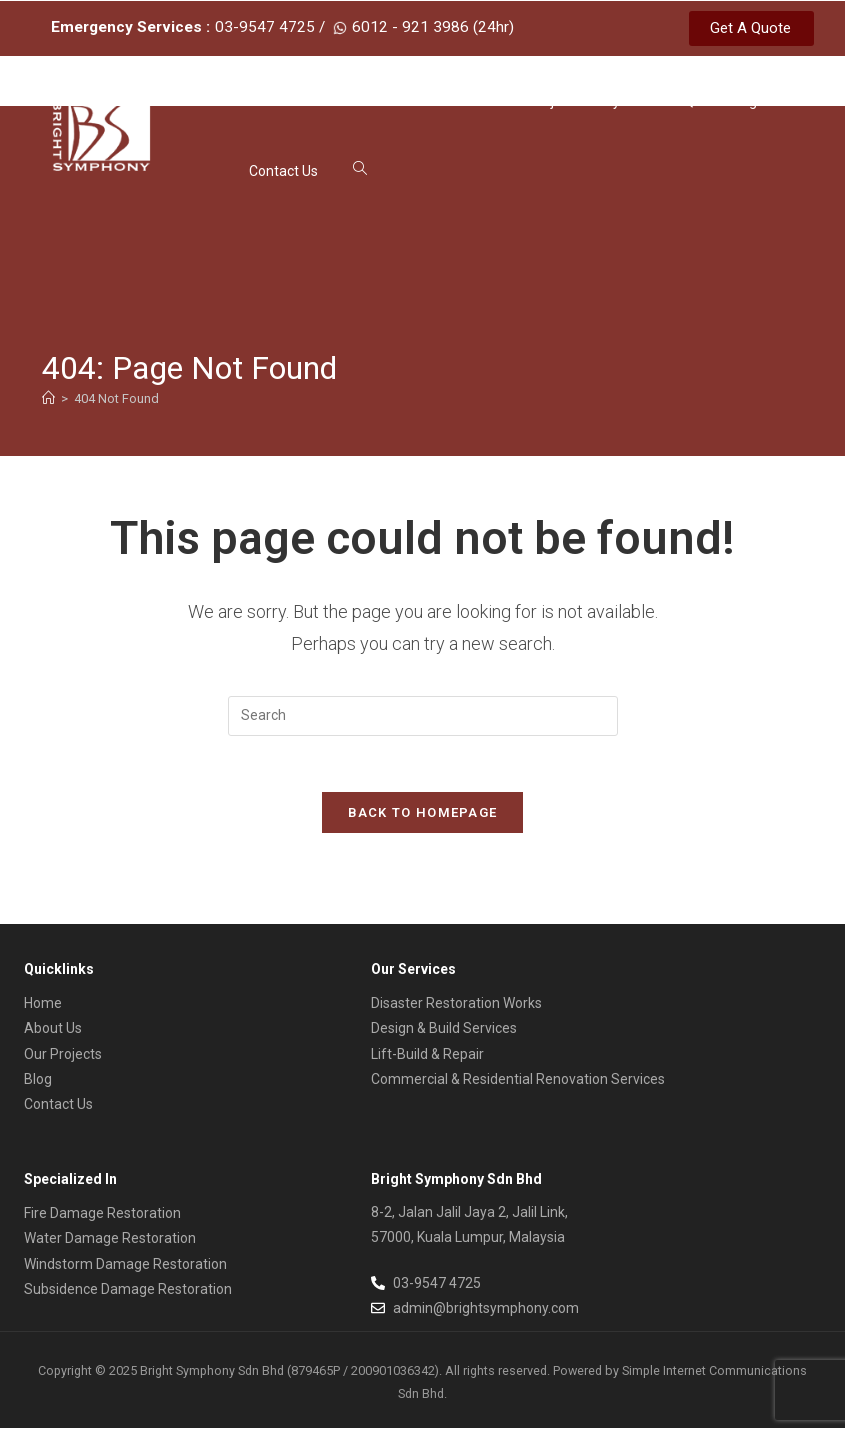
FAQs (684, 102)
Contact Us (283, 172)
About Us (344, 102)
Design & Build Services (444, 1034)
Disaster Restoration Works (456, 1009)
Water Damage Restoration (110, 1244)
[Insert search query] (423, 717)
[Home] (48, 400)
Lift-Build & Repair (427, 1059)
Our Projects (63, 1059)
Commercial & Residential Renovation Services (518, 1085)
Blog (743, 102)
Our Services (451, 102)
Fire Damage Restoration (102, 1219)
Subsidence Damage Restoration (128, 1294)
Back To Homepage (423, 818)
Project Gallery (584, 102)
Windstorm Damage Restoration (125, 1269)
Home (268, 102)
